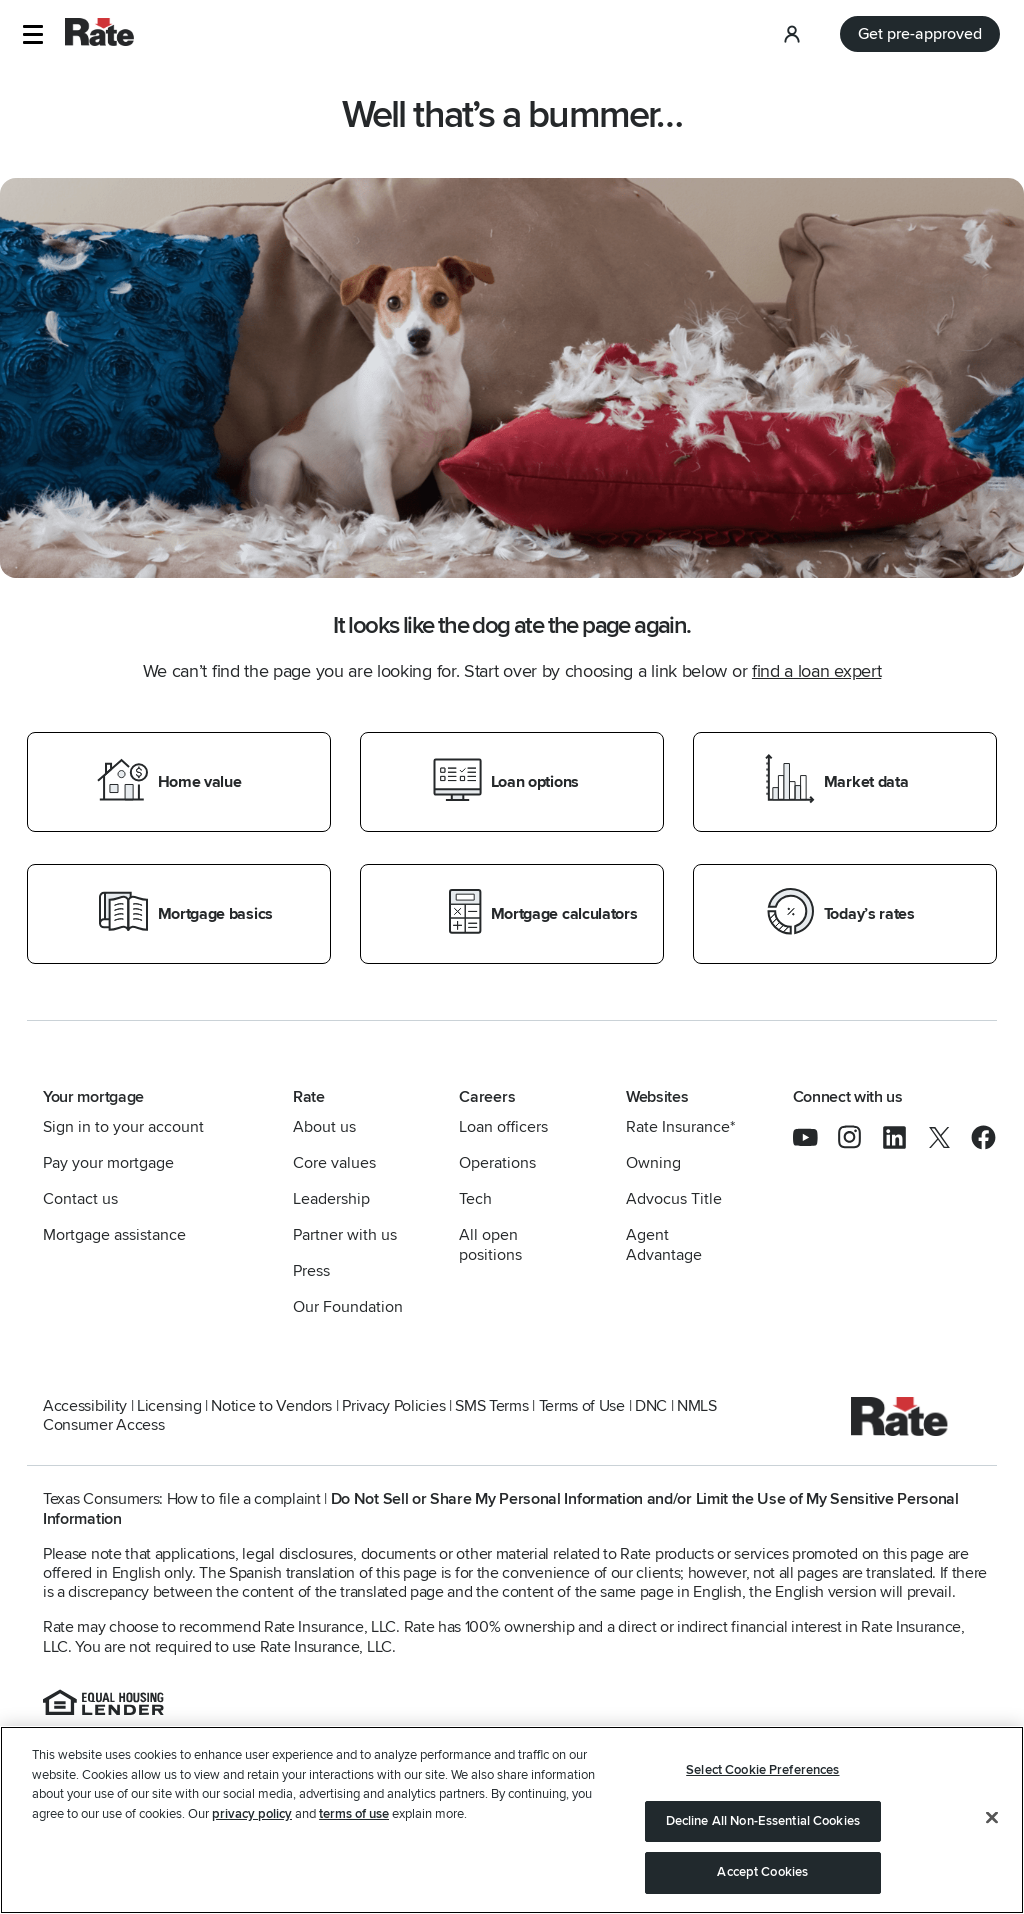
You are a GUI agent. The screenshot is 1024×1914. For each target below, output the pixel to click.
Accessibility (85, 1406)
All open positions (490, 1245)
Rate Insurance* (680, 1127)
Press (311, 1271)
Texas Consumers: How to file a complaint (182, 1499)
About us (324, 1127)
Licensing (169, 1406)
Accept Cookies (762, 1872)
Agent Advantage (664, 1245)
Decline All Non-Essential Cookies (763, 1821)
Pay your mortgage (108, 1163)
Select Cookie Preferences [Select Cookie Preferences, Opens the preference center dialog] (762, 1770)
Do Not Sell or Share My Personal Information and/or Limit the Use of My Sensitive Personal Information (501, 1508)
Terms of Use (582, 1406)
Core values (334, 1163)
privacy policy (252, 1814)
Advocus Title (674, 1199)
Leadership (331, 1199)
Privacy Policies (393, 1406)
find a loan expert (816, 671)
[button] (32, 34)
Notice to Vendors (271, 1406)
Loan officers (503, 1127)
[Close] (992, 1818)
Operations (497, 1163)
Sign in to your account (123, 1127)
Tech (475, 1199)
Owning (653, 1163)
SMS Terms (491, 1406)
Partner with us (345, 1235)
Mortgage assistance (114, 1235)
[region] (512, 1820)
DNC (651, 1406)
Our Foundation (348, 1307)
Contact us (80, 1199)
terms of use (354, 1814)
